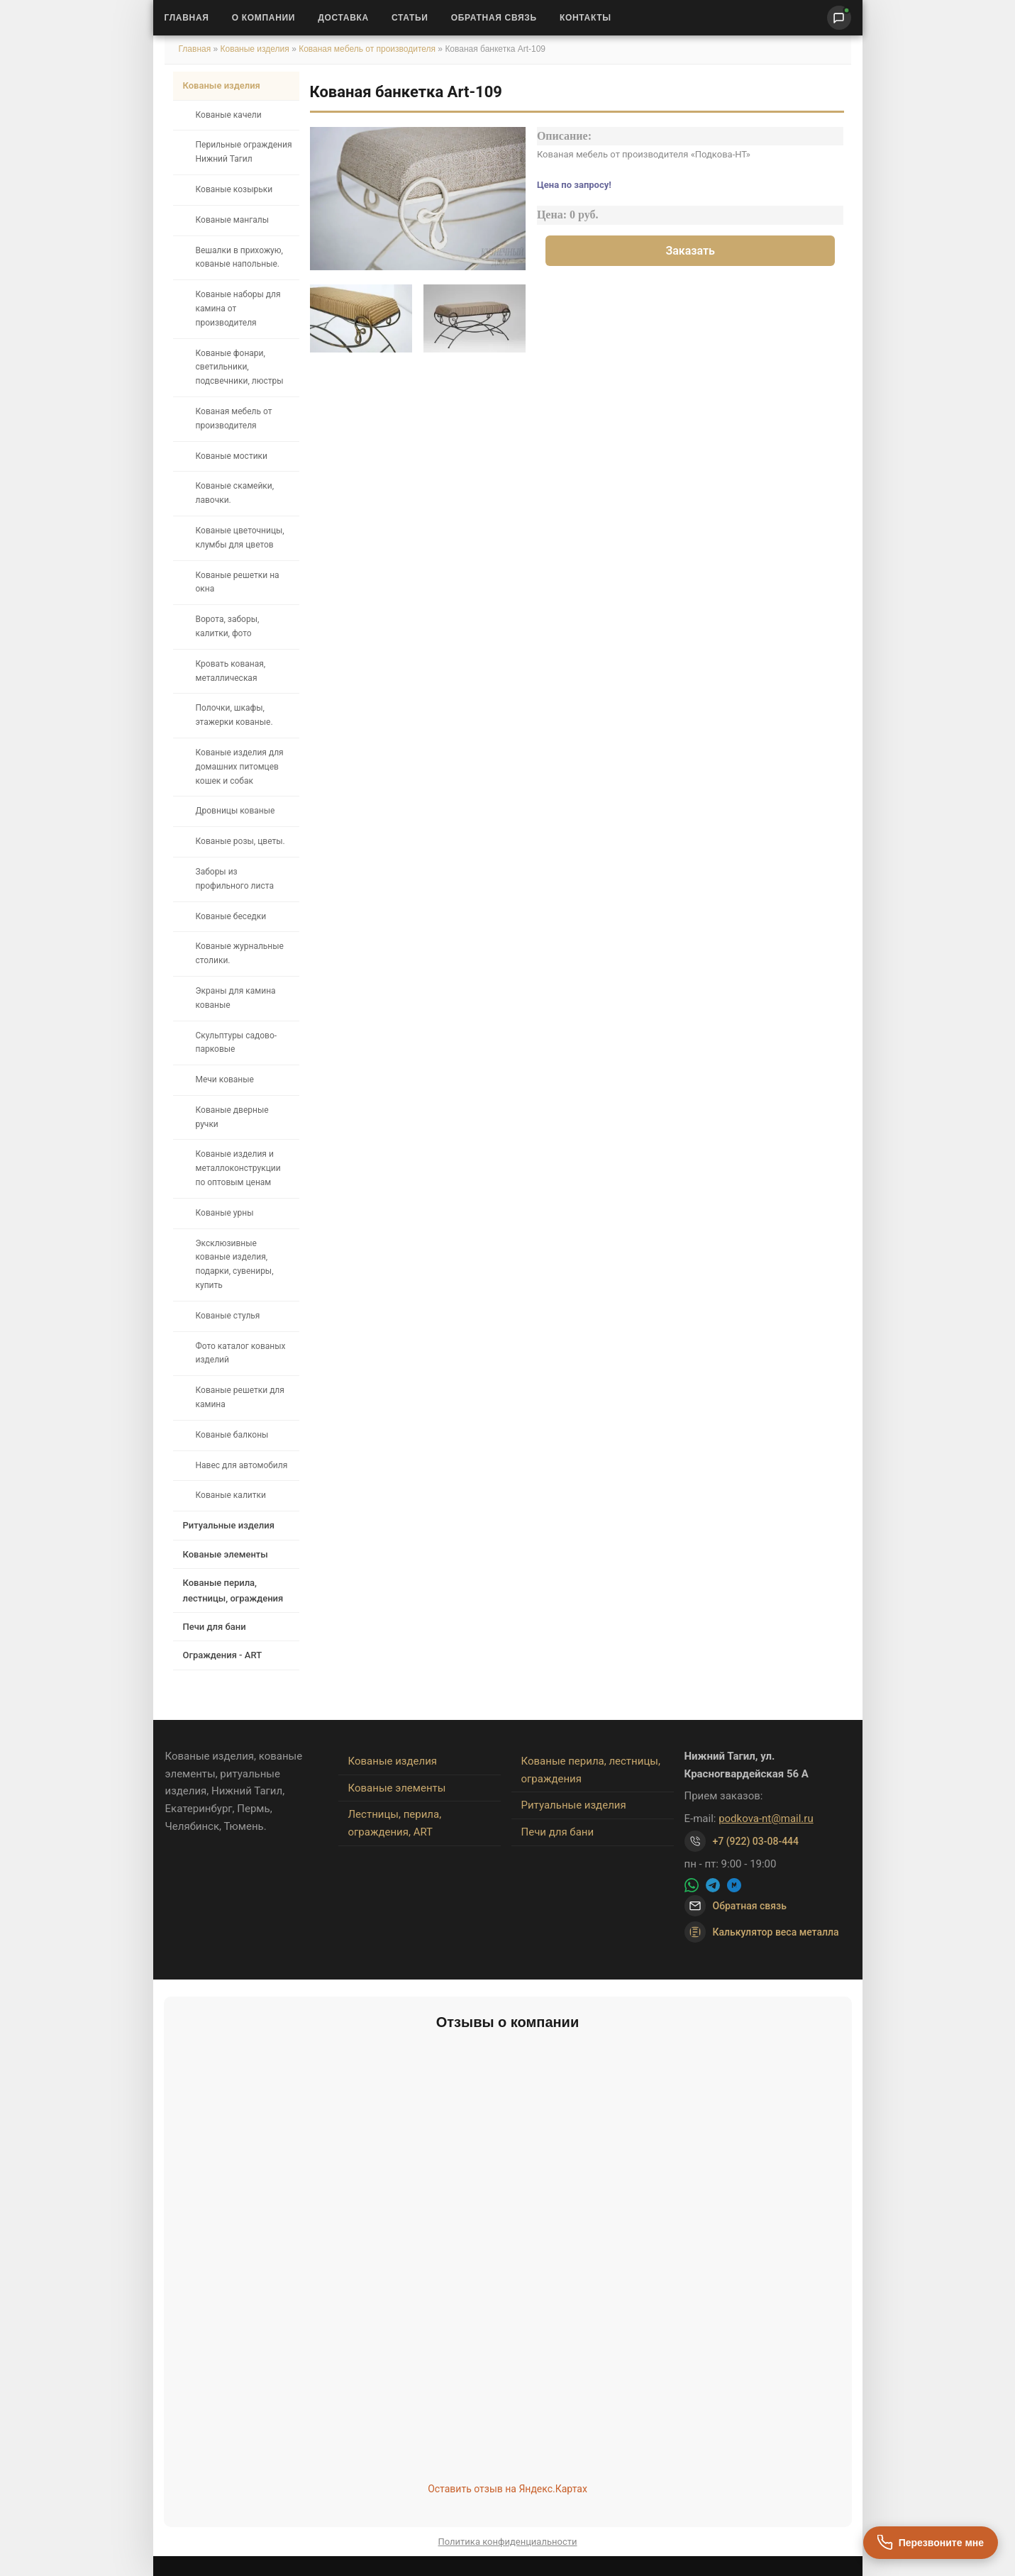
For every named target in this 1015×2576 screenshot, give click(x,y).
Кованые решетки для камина (240, 1397)
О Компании (264, 18)
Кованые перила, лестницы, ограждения (233, 1590)
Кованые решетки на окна (237, 582)
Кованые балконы (232, 1435)
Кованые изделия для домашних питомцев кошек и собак (240, 767)
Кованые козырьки (234, 189)
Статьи (410, 18)
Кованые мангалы (233, 220)
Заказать (690, 250)
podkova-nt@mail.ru (766, 1818)
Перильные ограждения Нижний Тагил (244, 152)
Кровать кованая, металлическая (231, 671)
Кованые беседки (231, 916)
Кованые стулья (228, 1316)
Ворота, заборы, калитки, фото (228, 626)
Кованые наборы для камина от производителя (238, 308)
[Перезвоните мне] (930, 2542)
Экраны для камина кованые (236, 998)
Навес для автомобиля (242, 1465)
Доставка (343, 18)
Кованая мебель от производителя (367, 49)
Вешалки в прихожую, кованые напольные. (239, 257)
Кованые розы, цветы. (240, 841)
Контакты (585, 18)
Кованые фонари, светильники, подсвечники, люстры (240, 367)
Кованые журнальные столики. (240, 953)
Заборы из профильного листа (235, 879)
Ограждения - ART (222, 1655)
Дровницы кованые (235, 811)
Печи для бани (214, 1626)
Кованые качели (229, 115)
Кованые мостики (232, 456)
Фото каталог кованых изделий (241, 1353)
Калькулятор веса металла (761, 1932)
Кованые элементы (225, 1554)
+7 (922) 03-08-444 (756, 1841)
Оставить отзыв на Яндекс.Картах (507, 2488)
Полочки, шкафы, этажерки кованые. (234, 715)
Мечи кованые (225, 1079)
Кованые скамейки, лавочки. (235, 493)
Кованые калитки (231, 1495)
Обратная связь (494, 18)
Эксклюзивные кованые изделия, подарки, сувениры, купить (235, 1264)
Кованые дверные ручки (232, 1117)
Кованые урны (225, 1213)
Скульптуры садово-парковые (236, 1043)
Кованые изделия (256, 49)
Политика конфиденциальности (507, 2541)
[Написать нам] (839, 18)
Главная (187, 18)
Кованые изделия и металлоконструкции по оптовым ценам (238, 1168)
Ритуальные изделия (228, 1525)
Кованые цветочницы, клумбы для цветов (240, 538)
